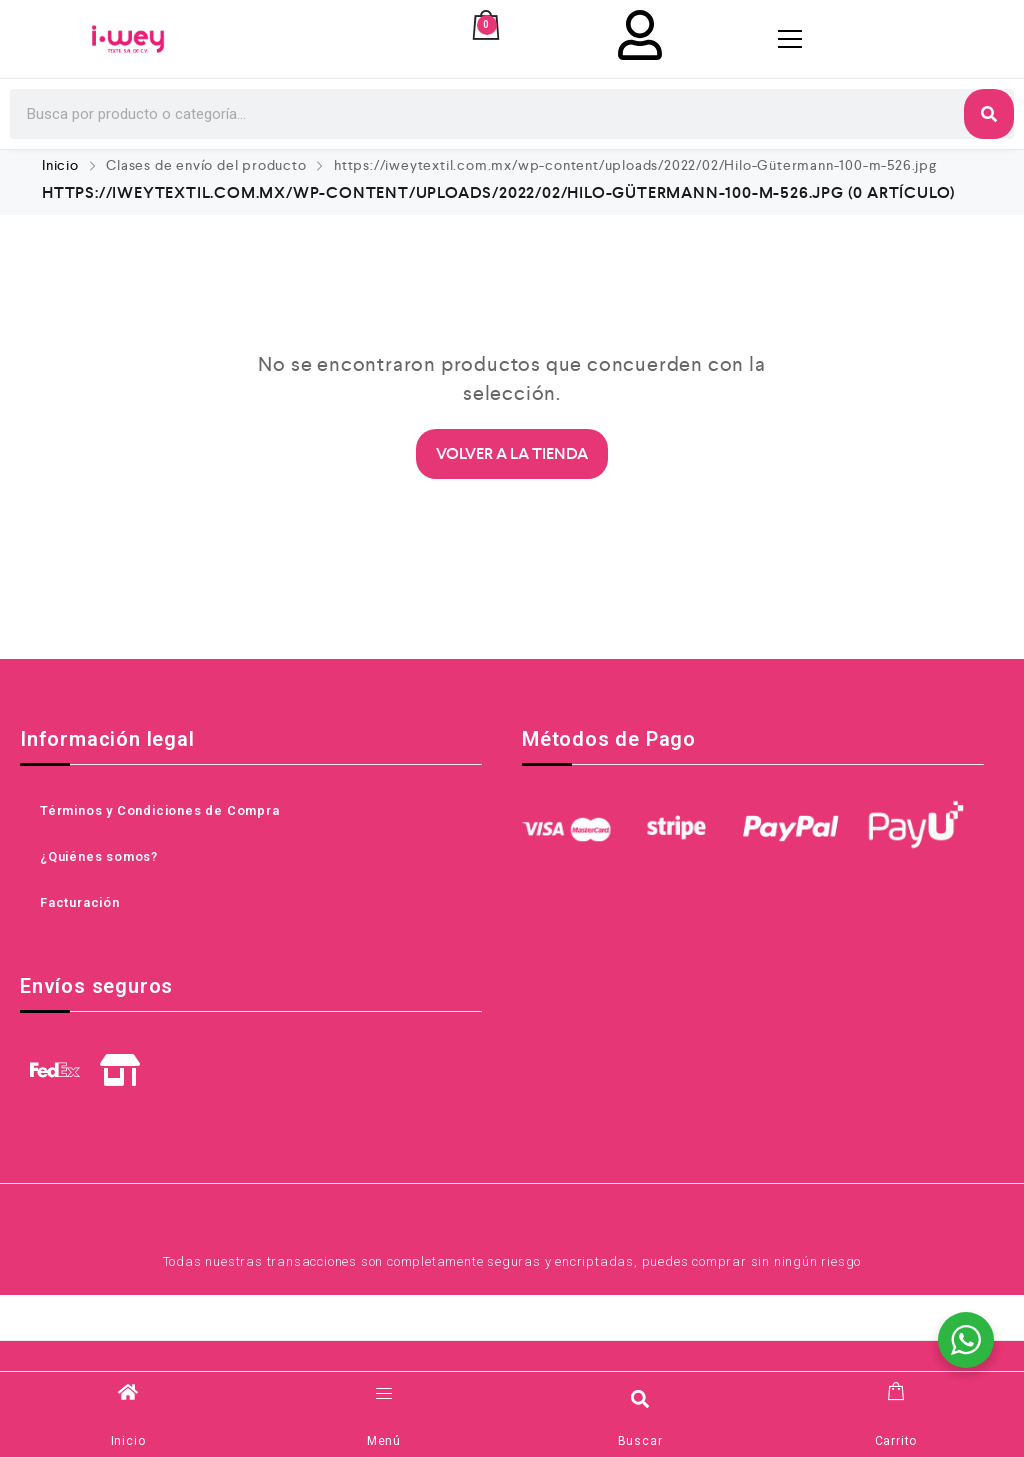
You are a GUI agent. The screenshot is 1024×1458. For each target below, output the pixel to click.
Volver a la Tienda (512, 453)
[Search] (989, 114)
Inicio (60, 165)
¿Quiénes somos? (99, 856)
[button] (640, 1398)
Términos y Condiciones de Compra (160, 810)
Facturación (80, 902)
